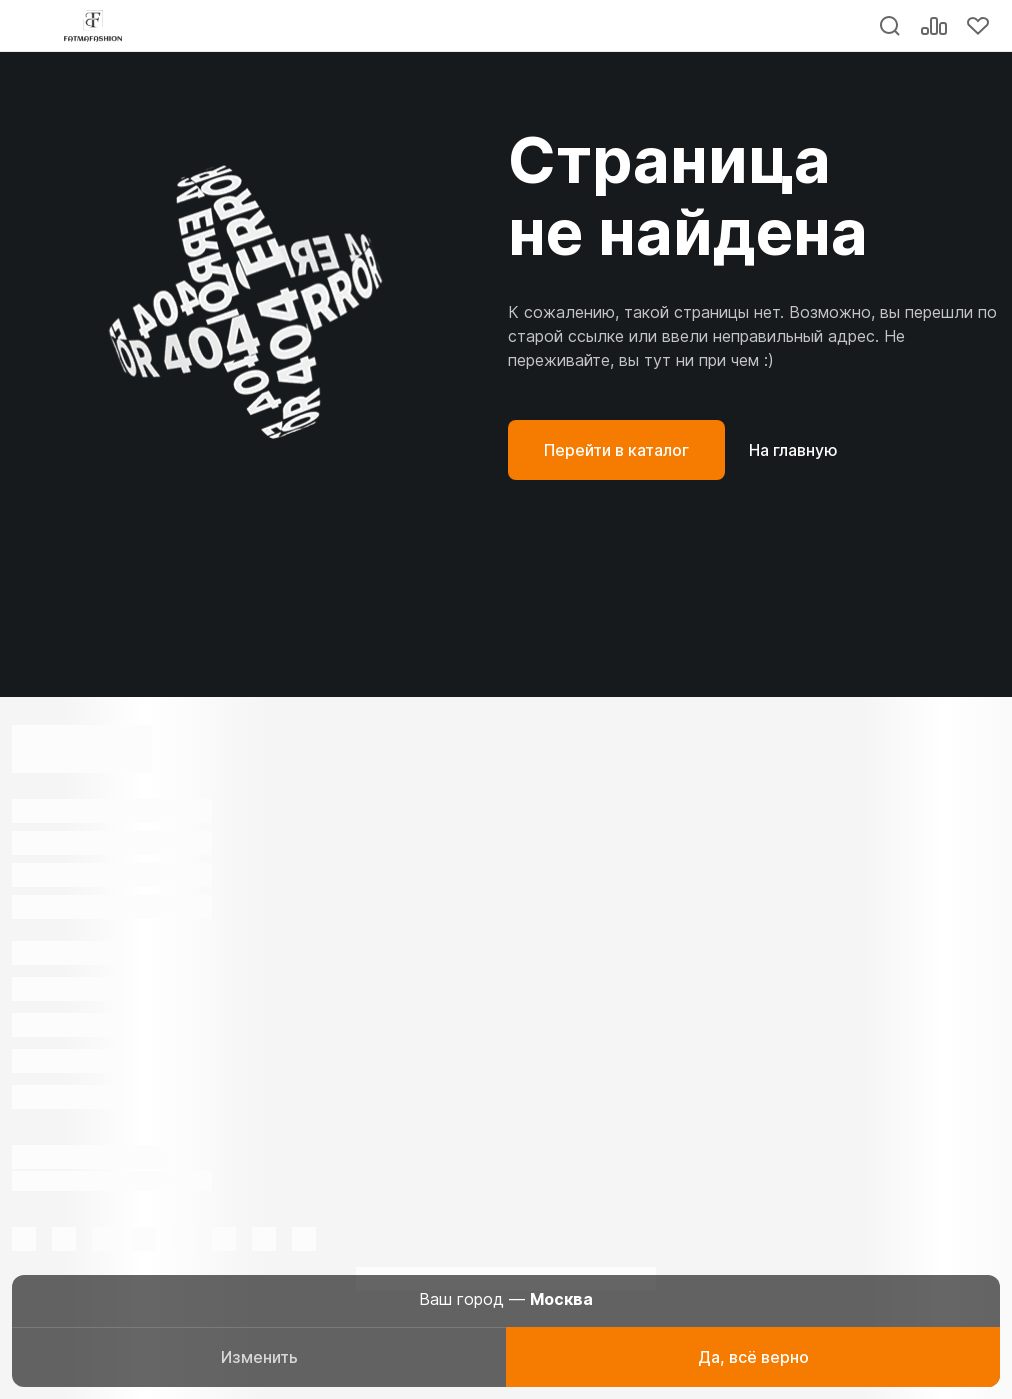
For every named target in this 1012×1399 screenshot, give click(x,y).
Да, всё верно (753, 1357)
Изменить (259, 1357)
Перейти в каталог (616, 450)
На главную (793, 450)
